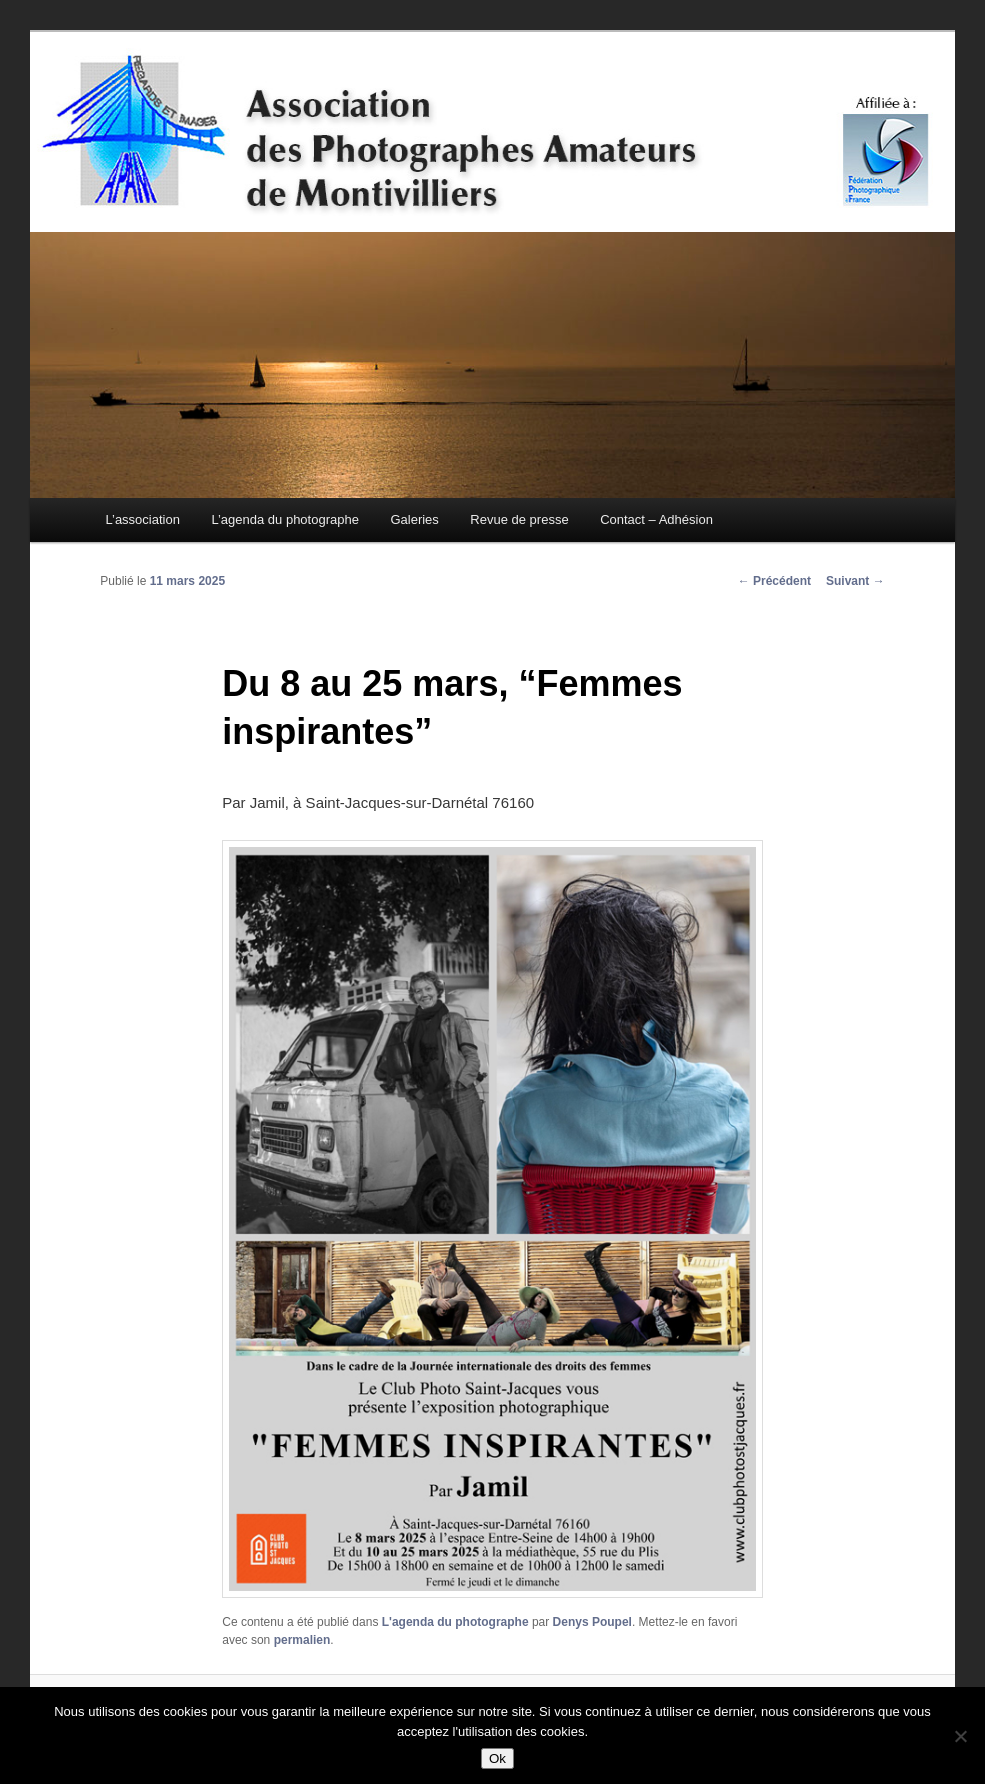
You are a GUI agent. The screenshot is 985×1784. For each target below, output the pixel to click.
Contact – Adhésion (656, 519)
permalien (302, 1640)
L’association (142, 519)
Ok (497, 1758)
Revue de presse (519, 519)
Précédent (774, 581)
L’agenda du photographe (284, 519)
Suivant (855, 581)
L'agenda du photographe (455, 1622)
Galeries (414, 519)
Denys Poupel (592, 1622)
